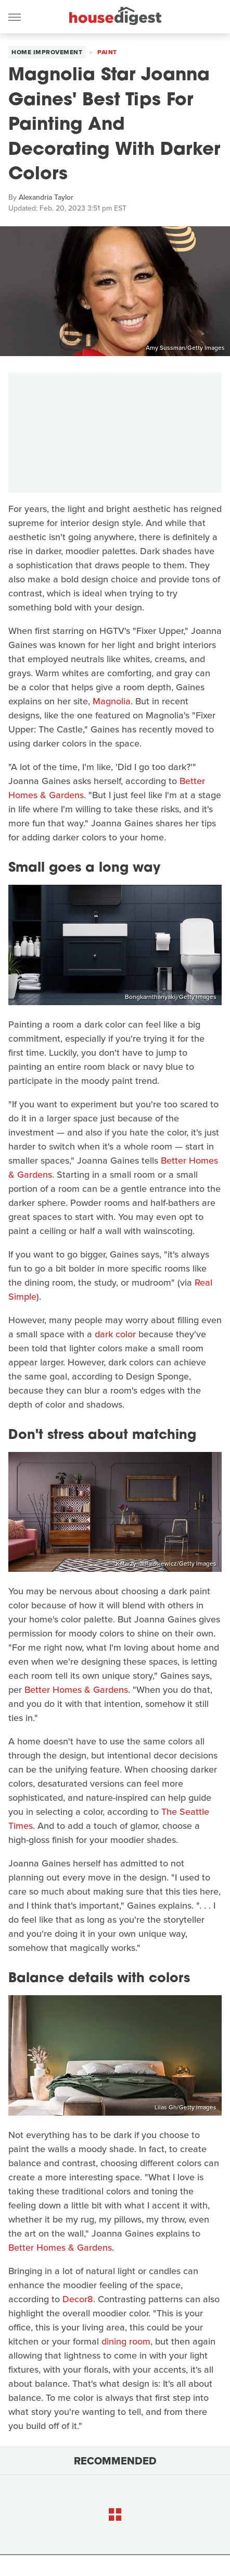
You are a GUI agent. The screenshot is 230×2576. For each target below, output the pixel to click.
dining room (125, 2341)
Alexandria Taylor (46, 197)
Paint (107, 52)
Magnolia (112, 701)
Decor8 (77, 2299)
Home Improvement (46, 52)
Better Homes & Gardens (76, 1689)
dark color (115, 1334)
